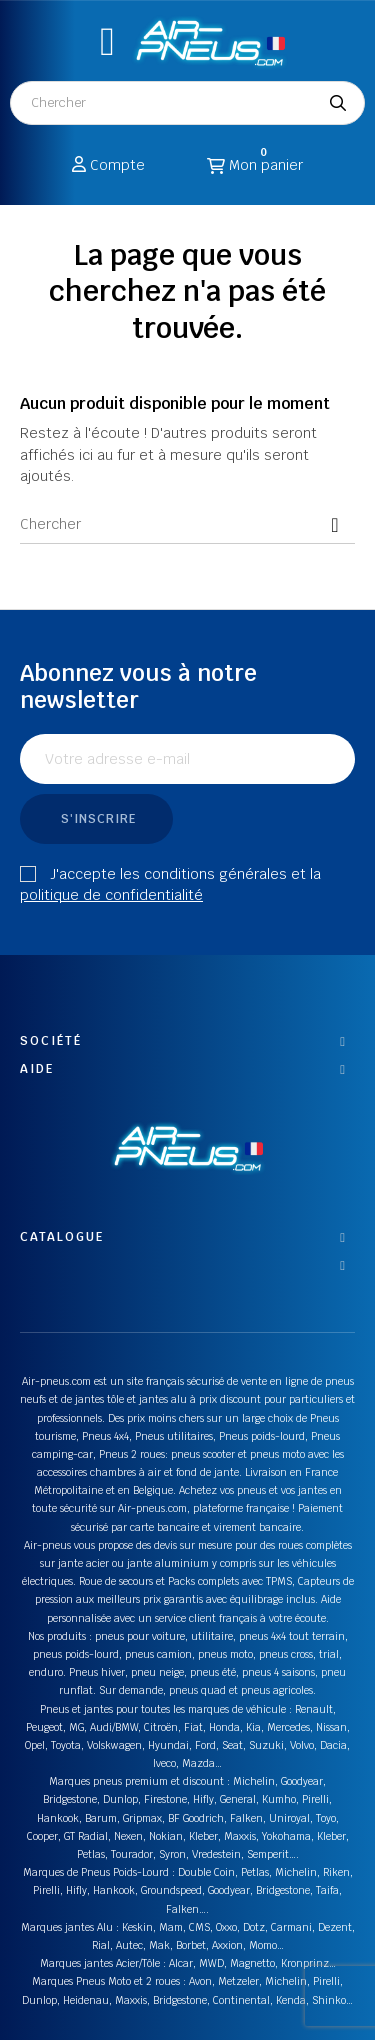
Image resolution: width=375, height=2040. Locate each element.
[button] (107, 41)
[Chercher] (187, 524)
